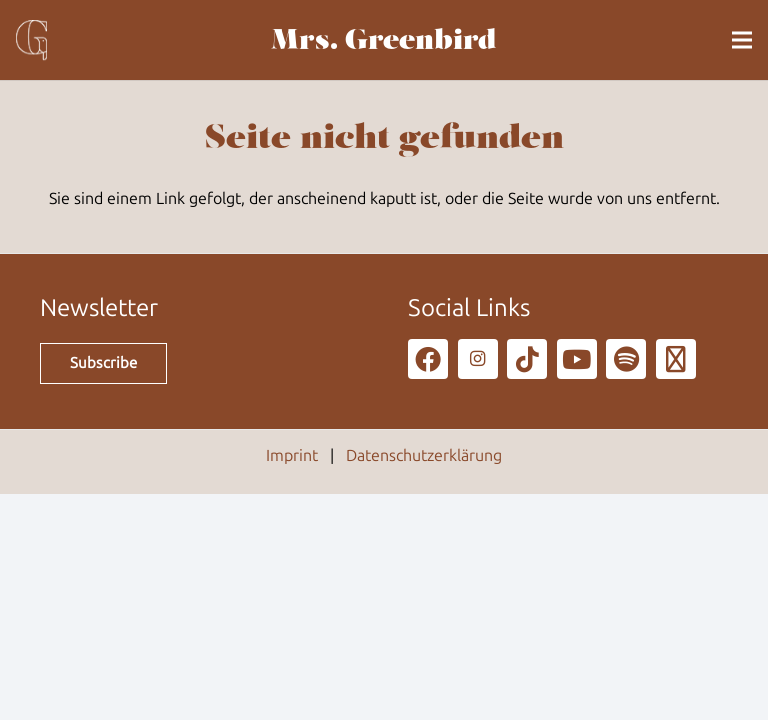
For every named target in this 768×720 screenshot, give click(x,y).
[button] (742, 40)
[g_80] (31, 40)
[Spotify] (626, 359)
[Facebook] (428, 359)
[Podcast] (676, 359)
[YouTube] (577, 359)
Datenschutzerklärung (424, 455)
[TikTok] (527, 359)
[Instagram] (478, 359)
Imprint (292, 455)
